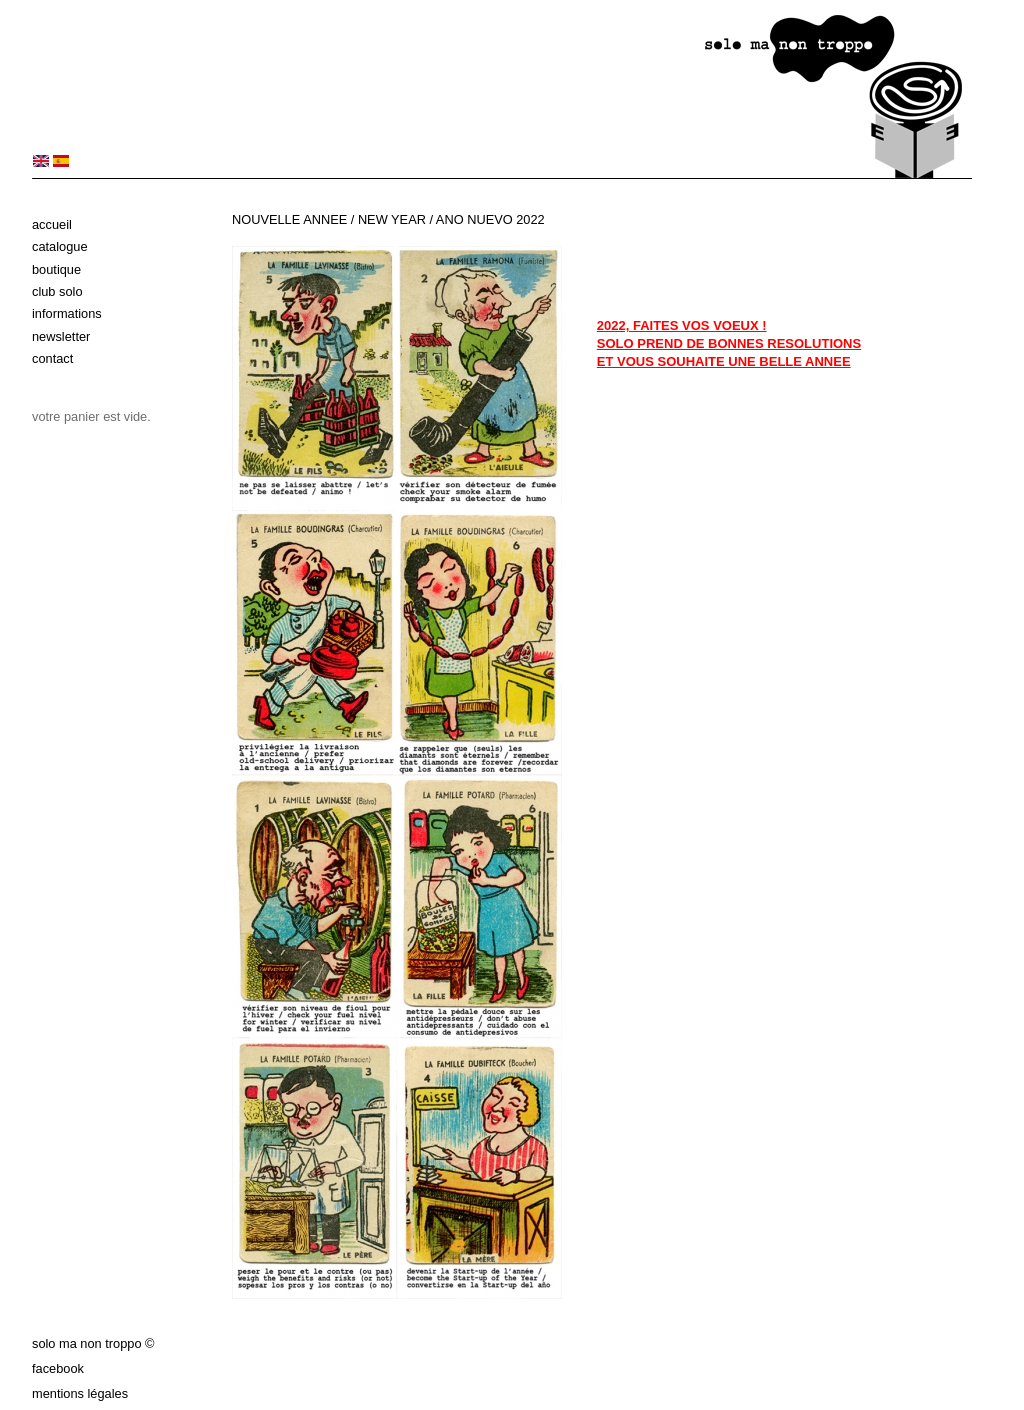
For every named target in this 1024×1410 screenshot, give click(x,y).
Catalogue (60, 246)
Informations (67, 313)
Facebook (58, 1368)
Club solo (57, 291)
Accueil (52, 224)
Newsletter (61, 336)
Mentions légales (80, 1393)
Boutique (56, 269)
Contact (52, 358)
